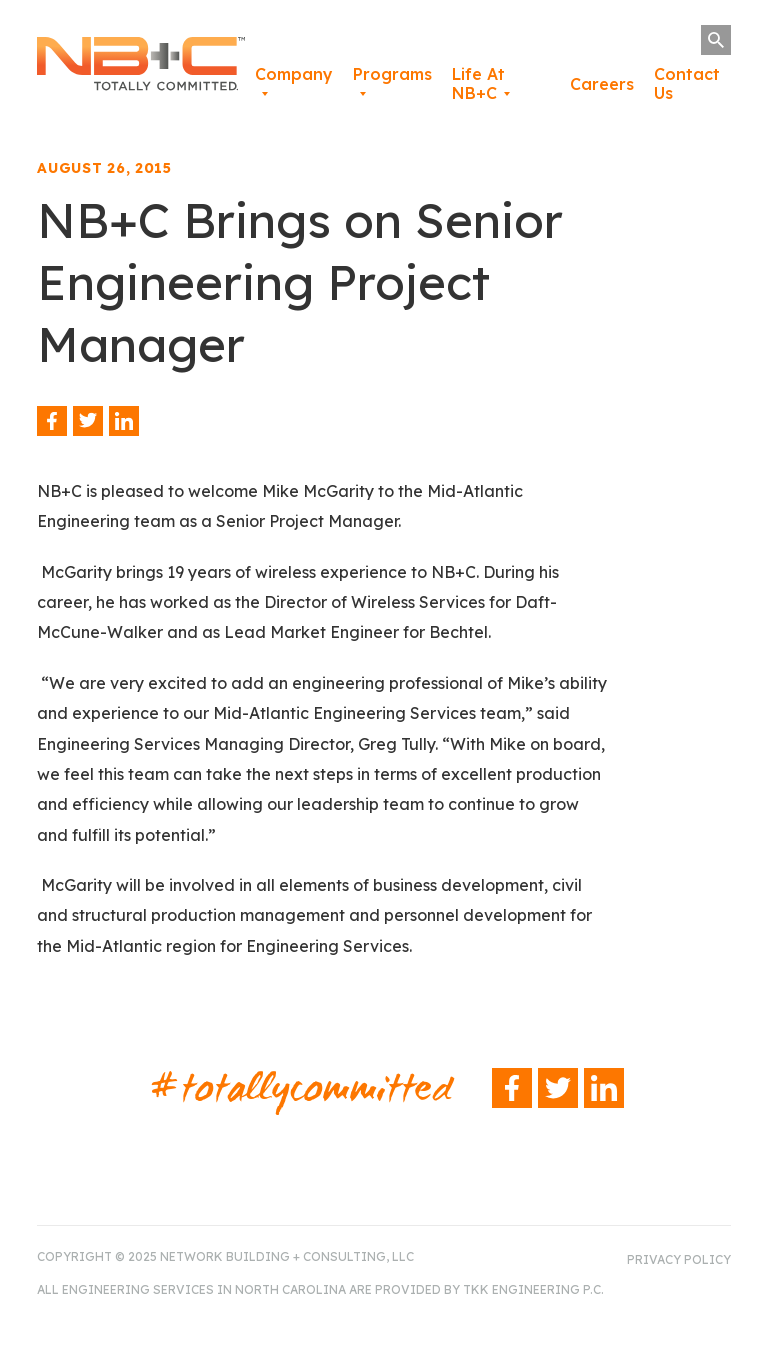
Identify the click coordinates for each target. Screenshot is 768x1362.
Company (294, 74)
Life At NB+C (478, 83)
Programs (392, 74)
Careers (602, 84)
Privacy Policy (679, 1259)
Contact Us (687, 83)
